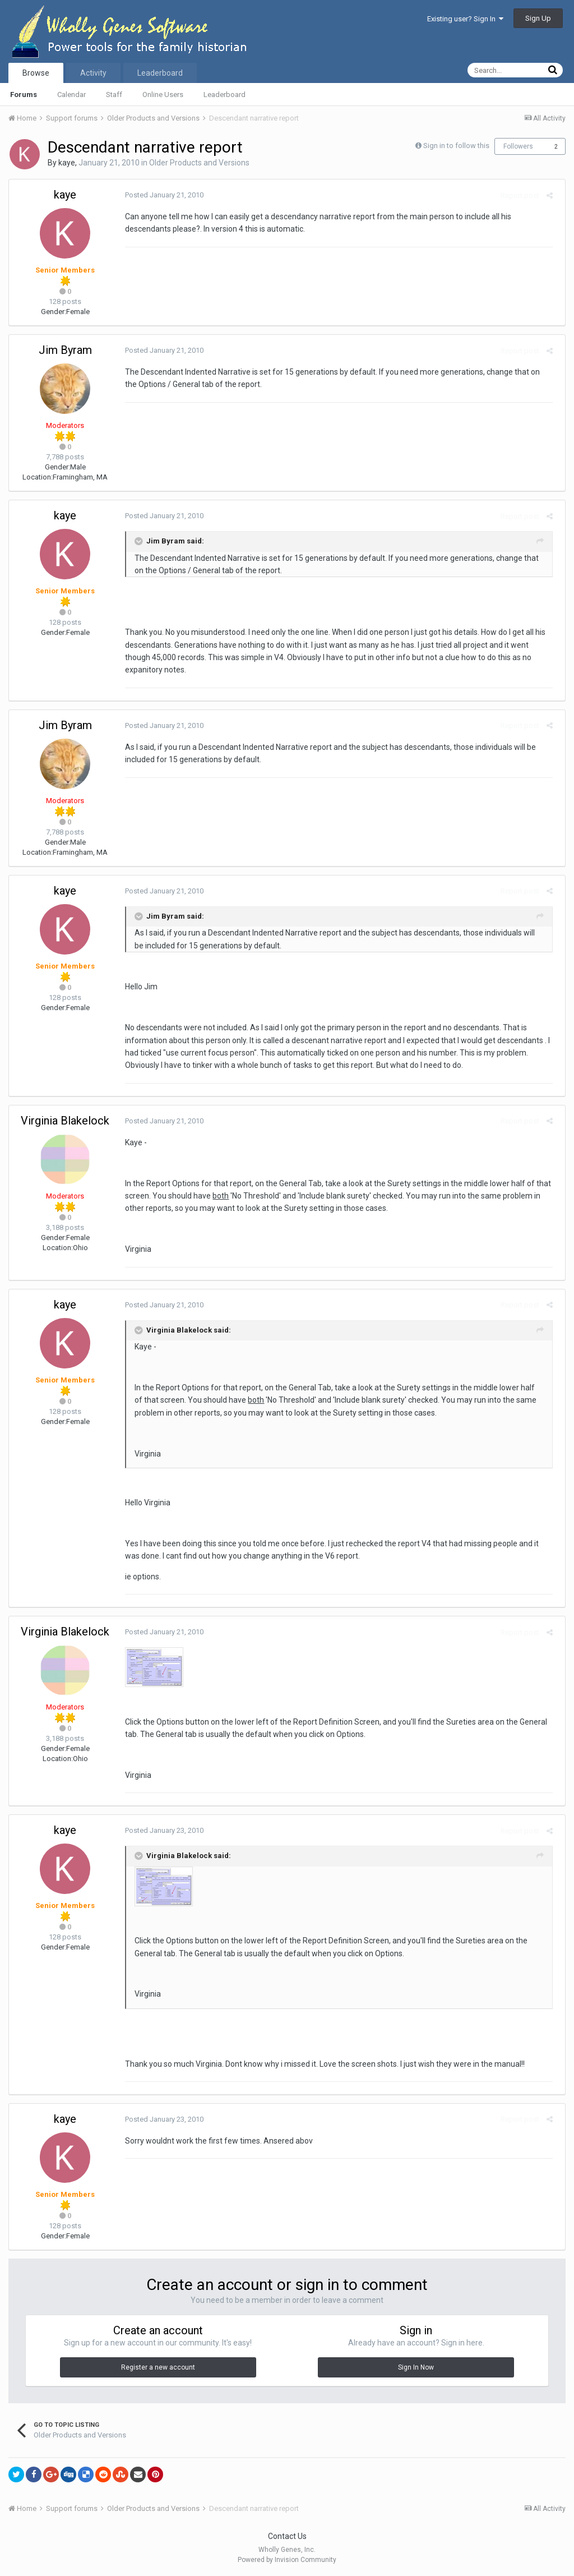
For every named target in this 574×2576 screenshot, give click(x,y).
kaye (66, 162)
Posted (160, 195)
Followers (518, 146)
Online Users (162, 94)
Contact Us (287, 2536)
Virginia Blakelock (65, 1120)
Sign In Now (416, 2367)
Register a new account (158, 2367)
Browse (35, 72)
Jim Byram (65, 350)
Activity (93, 72)
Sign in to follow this (456, 145)
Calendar (71, 94)
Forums (23, 94)
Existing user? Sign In (465, 19)
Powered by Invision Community (287, 2560)
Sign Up (538, 18)
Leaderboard (224, 94)
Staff (114, 94)
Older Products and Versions (199, 162)
